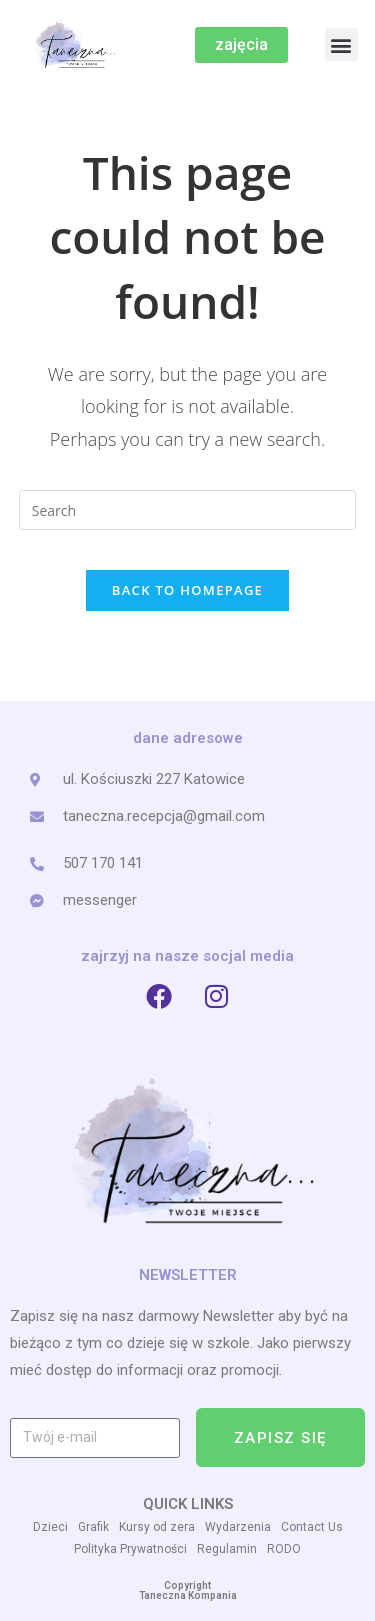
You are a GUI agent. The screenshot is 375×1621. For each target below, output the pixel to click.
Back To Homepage (187, 590)
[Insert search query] (188, 510)
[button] (341, 44)
